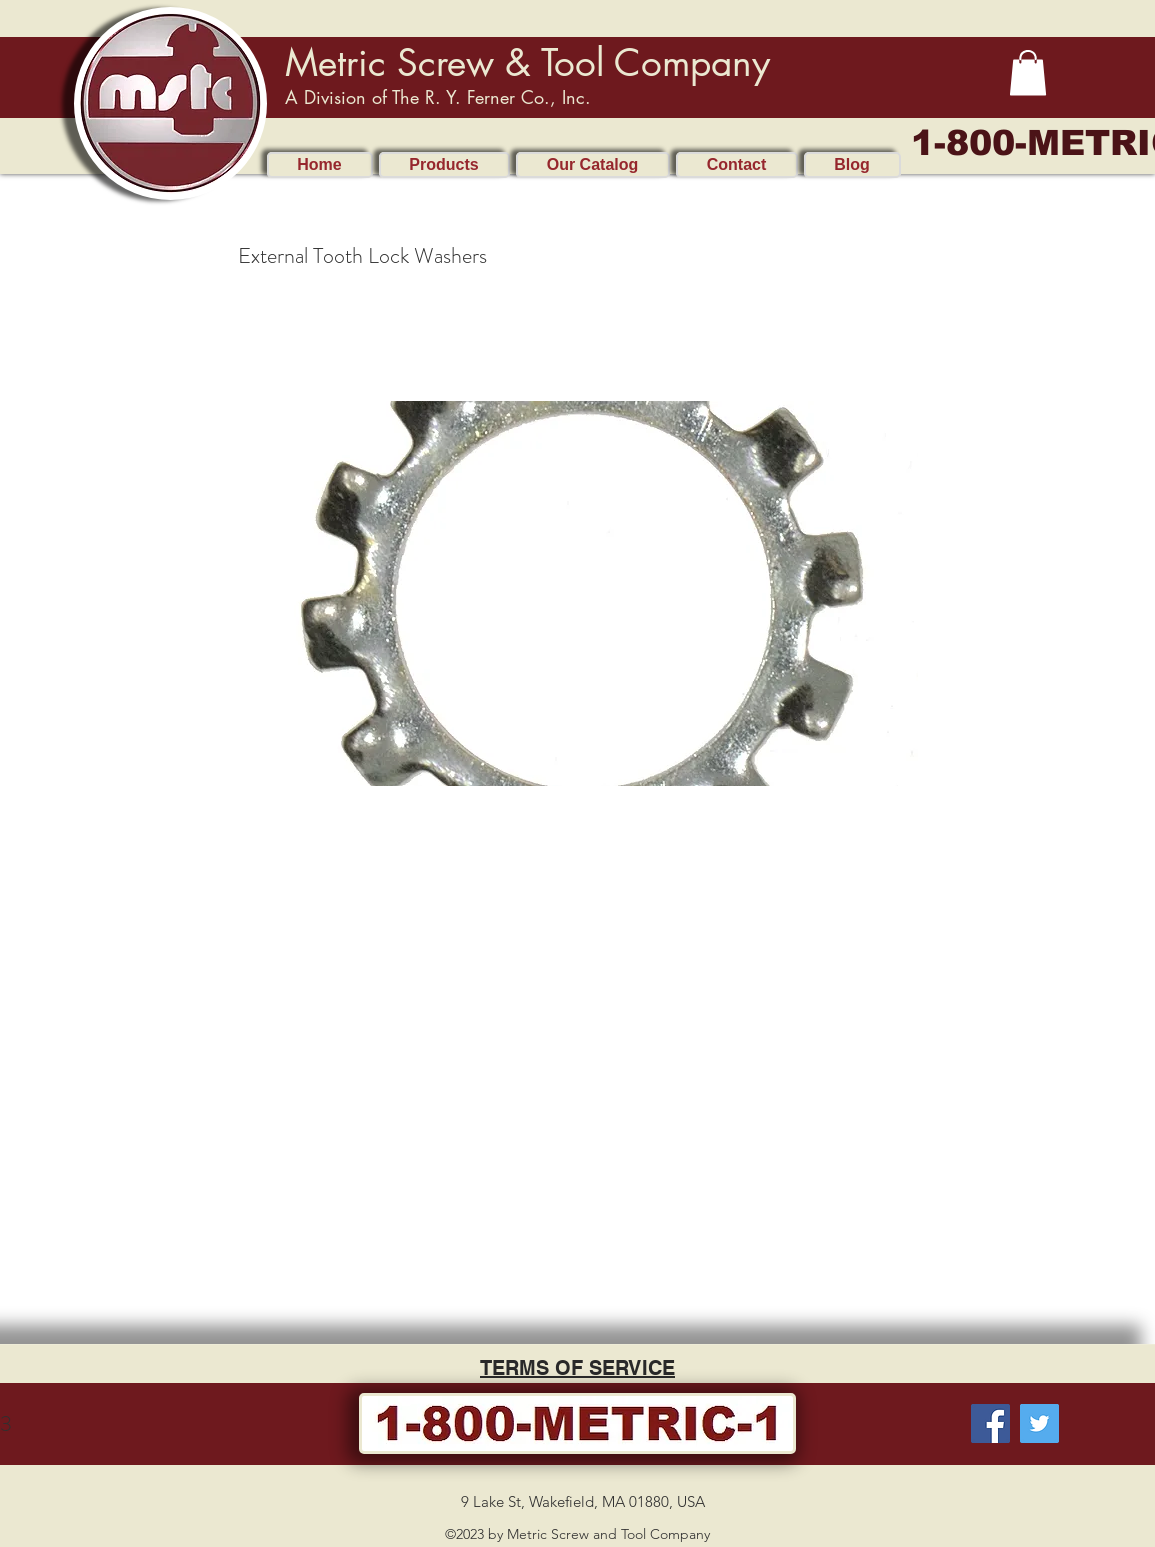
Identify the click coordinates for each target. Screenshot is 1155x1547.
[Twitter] (1039, 1423)
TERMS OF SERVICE (577, 1368)
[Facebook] (990, 1423)
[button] (1028, 72)
